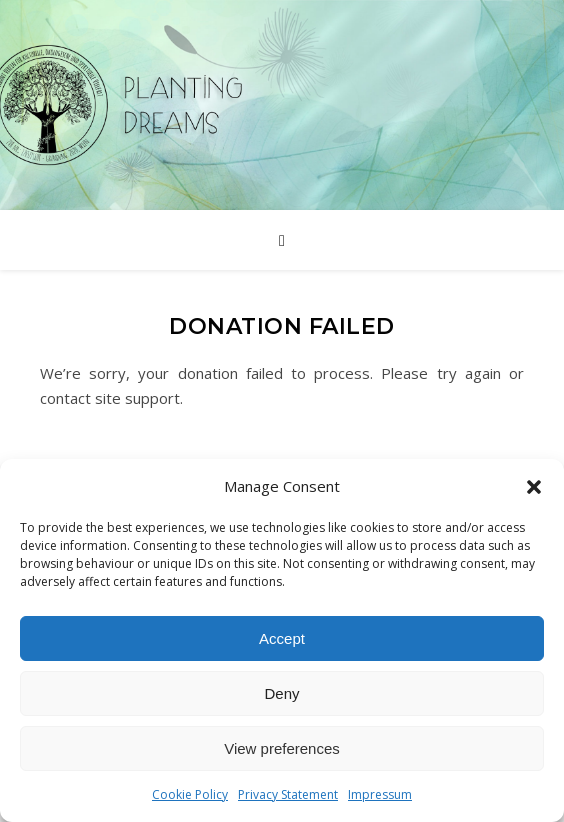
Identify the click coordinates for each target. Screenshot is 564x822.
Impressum (380, 794)
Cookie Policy (190, 794)
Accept (282, 638)
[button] (534, 487)
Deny (281, 693)
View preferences (282, 748)
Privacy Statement (288, 794)
